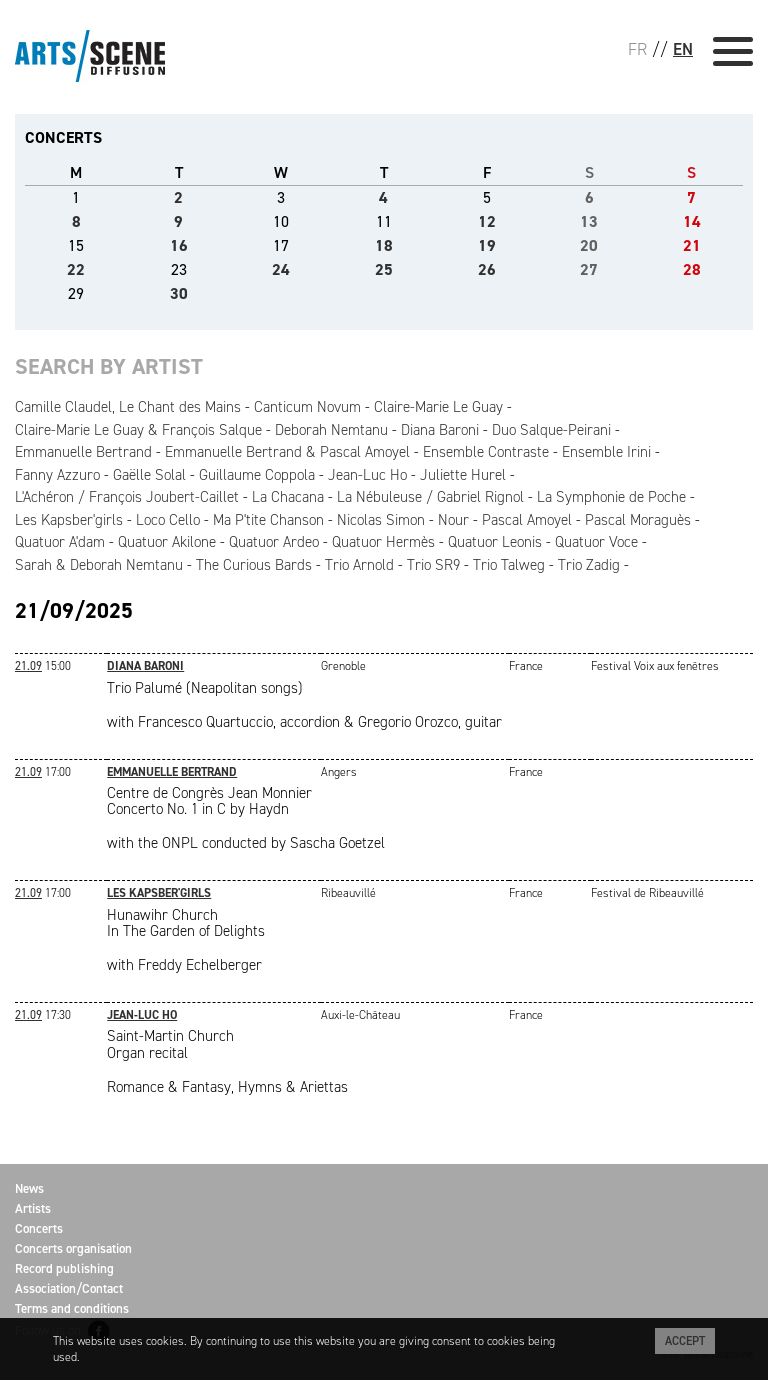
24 (281, 269)
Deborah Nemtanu (331, 430)
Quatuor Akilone (167, 542)
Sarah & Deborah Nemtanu (99, 565)
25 (384, 269)
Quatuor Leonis (495, 542)
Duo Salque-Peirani (551, 430)
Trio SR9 (433, 565)
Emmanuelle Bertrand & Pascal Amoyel (287, 452)
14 (692, 221)
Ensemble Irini (606, 452)
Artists (33, 1208)
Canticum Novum (307, 407)
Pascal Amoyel (527, 520)
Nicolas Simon (381, 520)
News (29, 1188)
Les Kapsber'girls (69, 520)
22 (76, 269)
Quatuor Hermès (383, 542)
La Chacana (288, 497)
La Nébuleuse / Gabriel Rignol (430, 497)
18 (384, 245)
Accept (685, 1341)
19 (487, 245)
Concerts (39, 1228)
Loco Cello (168, 520)
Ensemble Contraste (486, 452)
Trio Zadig (589, 565)
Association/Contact (69, 1288)
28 (692, 269)
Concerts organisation (73, 1248)
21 (692, 245)
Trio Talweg (509, 565)
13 (589, 221)
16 (179, 245)
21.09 (28, 666)
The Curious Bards (254, 565)
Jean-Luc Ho (367, 475)
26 (487, 269)
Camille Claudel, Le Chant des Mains (128, 407)
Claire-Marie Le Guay (438, 407)
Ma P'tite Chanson (268, 520)
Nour (453, 520)
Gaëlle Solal (149, 475)
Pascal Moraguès (638, 520)
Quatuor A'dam (60, 542)
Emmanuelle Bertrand (83, 452)
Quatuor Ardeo (274, 542)
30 (179, 293)
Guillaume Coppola (257, 475)
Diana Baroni (440, 430)
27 (589, 269)
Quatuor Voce (596, 542)
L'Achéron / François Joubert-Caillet (127, 497)
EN (683, 49)
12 (487, 221)
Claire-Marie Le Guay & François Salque (138, 430)
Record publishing (64, 1268)
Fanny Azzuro (57, 475)
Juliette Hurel (463, 475)
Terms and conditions (72, 1308)
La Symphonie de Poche (611, 497)
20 (589, 245)
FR (637, 49)
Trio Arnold (359, 565)
